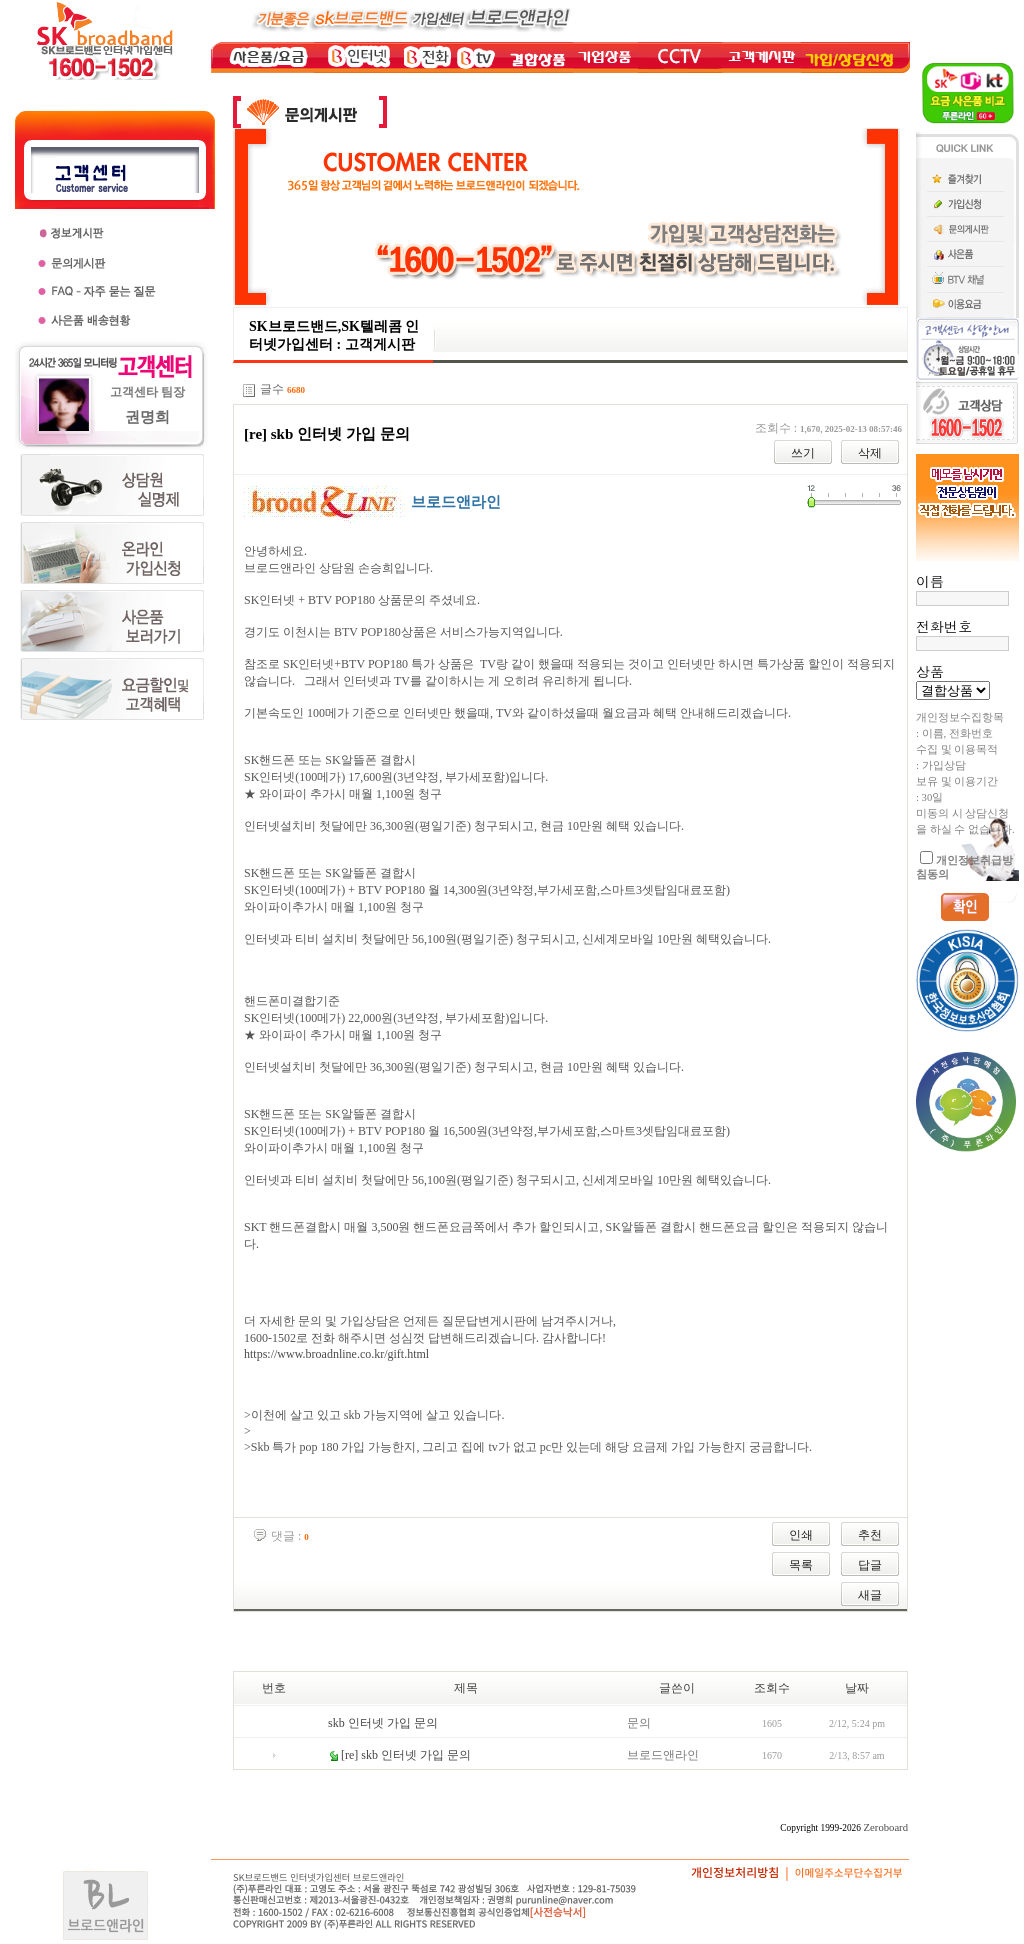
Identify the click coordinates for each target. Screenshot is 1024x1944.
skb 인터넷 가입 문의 (383, 1723)
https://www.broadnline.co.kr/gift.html (336, 1354)
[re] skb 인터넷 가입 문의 (406, 1755)
